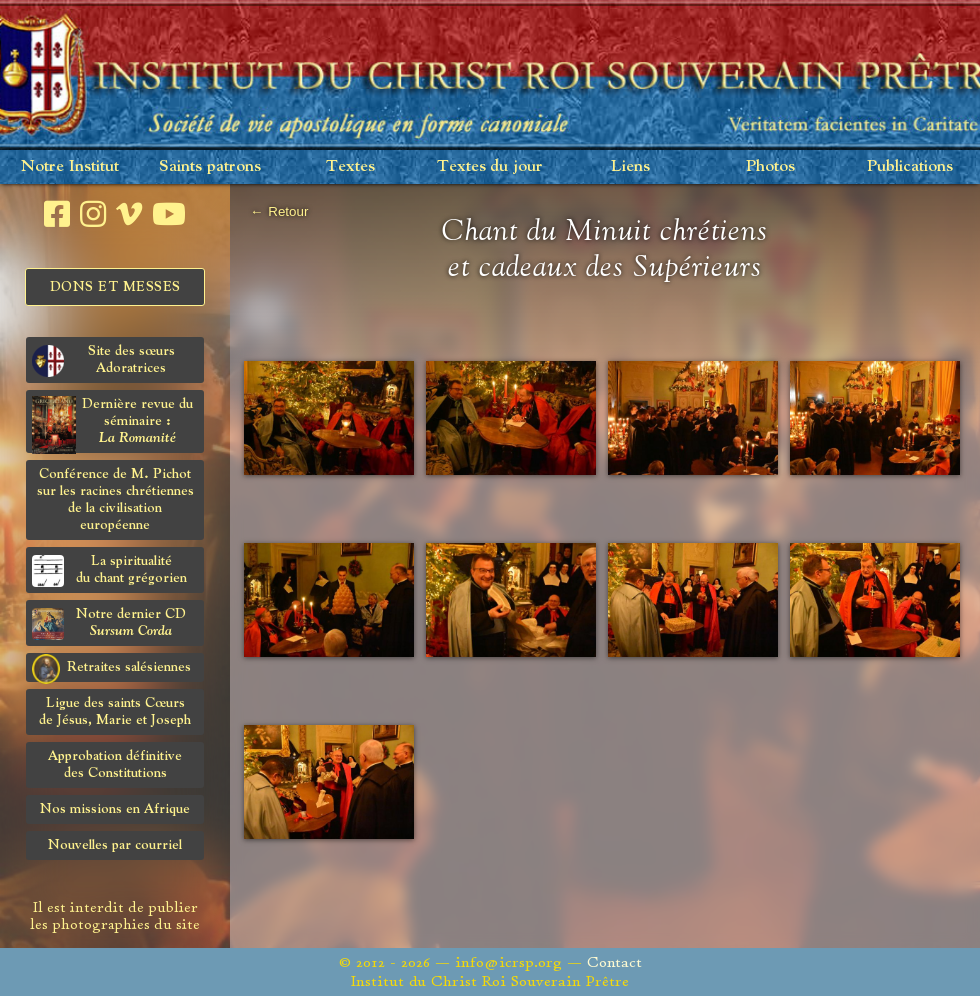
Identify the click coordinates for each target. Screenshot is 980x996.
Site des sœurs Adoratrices (103, 360)
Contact (614, 962)
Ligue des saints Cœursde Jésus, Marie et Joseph (115, 711)
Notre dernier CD (109, 623)
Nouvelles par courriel (115, 845)
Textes (350, 166)
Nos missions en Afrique (115, 809)
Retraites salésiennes (111, 668)
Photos (770, 166)
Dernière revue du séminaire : (112, 424)
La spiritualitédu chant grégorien (109, 570)
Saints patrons (210, 166)
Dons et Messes (115, 287)
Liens (630, 166)
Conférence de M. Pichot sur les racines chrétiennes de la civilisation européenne (115, 499)
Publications (910, 166)
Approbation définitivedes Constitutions (115, 764)
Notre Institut (70, 166)
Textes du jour (490, 166)
